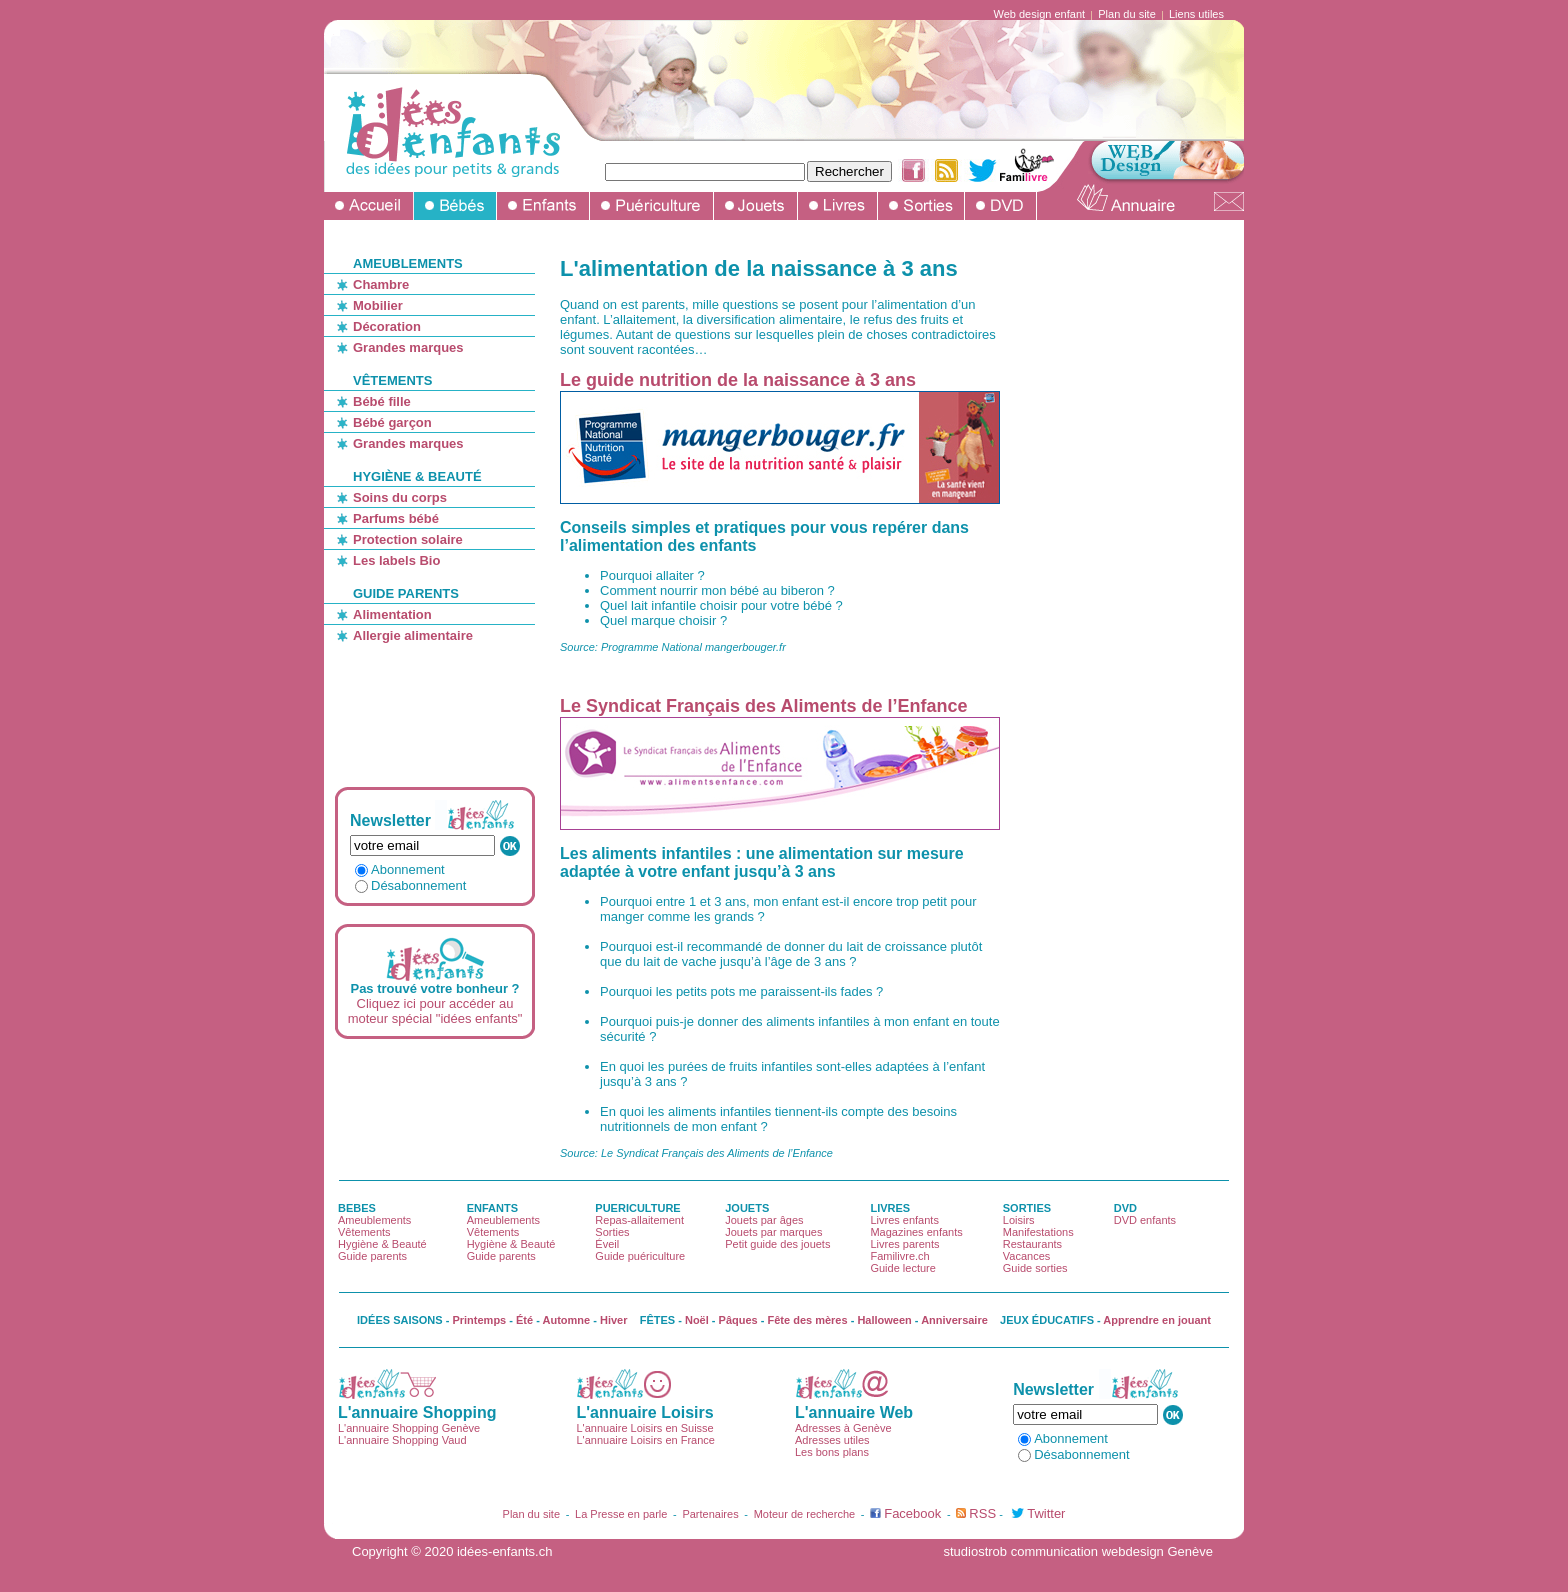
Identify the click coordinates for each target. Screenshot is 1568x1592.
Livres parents (904, 1244)
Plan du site (1126, 14)
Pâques (738, 1320)
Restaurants (1032, 1244)
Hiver (614, 1320)
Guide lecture (902, 1268)
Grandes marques (408, 347)
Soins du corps (400, 497)
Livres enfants (904, 1220)
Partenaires (710, 1514)
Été (524, 1320)
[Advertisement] (443, 706)
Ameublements (374, 1220)
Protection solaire (408, 539)
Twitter (1046, 1513)
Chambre (381, 284)
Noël (697, 1320)
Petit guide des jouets (777, 1244)
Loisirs (1019, 1220)
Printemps (479, 1320)
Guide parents (372, 1256)
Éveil (607, 1244)
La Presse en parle (621, 1514)
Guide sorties (1035, 1268)
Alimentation (392, 614)
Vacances (1027, 1256)
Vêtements (364, 1232)
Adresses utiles (832, 1440)
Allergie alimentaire (413, 635)
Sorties (612, 1232)
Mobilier (378, 305)
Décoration (387, 326)
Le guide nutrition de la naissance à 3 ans (738, 380)
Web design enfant (1040, 14)
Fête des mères (808, 1320)
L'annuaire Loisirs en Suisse (644, 1428)
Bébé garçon (392, 422)
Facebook (912, 1513)
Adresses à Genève (843, 1428)
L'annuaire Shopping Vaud (402, 1440)
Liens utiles (1196, 14)
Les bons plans (832, 1452)
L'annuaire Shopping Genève (409, 1428)
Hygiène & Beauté (382, 1244)
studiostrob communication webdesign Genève (1078, 1551)
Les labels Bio (396, 560)
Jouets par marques (773, 1232)
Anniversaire (954, 1320)
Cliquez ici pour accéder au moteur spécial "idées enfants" (435, 1011)
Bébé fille (382, 401)
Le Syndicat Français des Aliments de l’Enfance (763, 706)
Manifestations (1038, 1232)
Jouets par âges (764, 1220)
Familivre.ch (899, 1256)
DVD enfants (1145, 1220)
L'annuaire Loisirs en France (645, 1440)
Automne (567, 1320)
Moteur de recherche (805, 1514)
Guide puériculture (640, 1256)
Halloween (884, 1320)
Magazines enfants (916, 1232)
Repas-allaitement (639, 1220)
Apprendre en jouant (1157, 1320)
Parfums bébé (396, 518)
